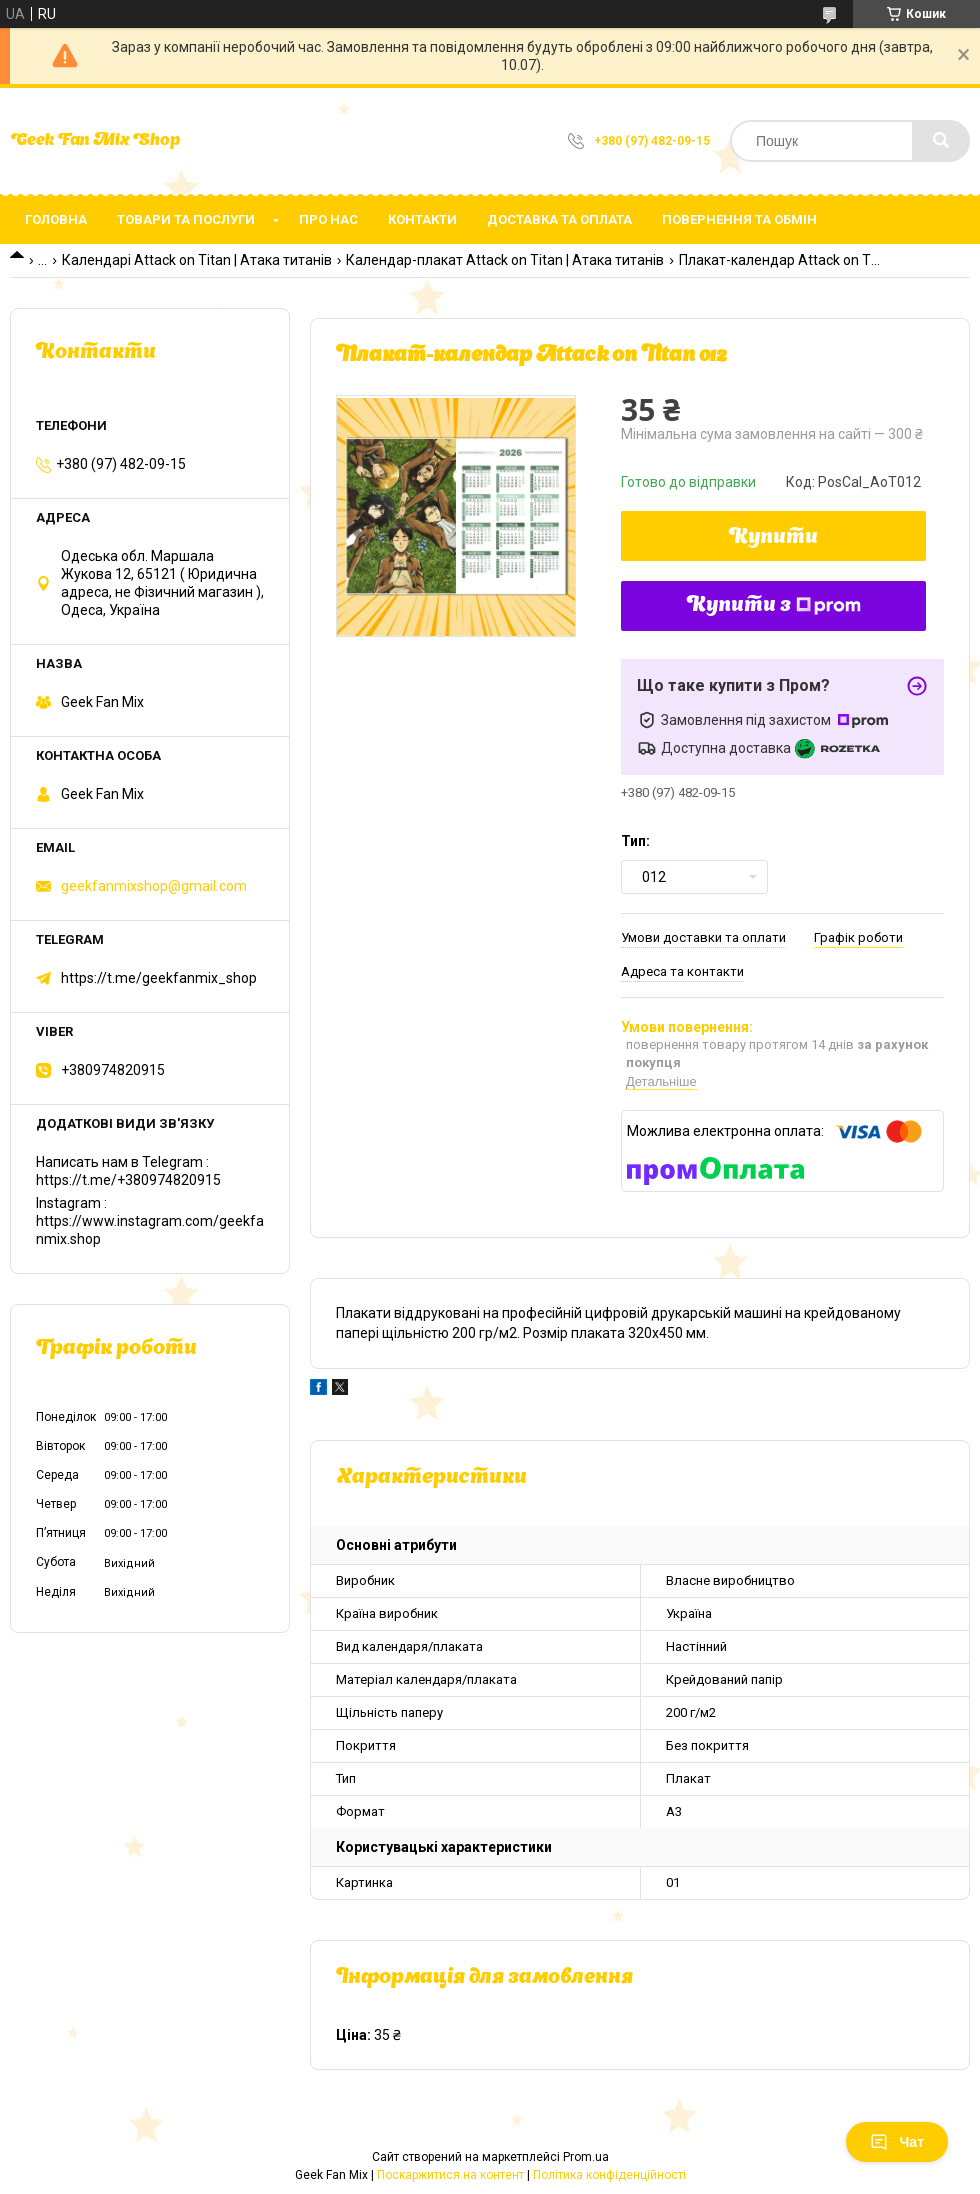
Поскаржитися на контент (450, 2175)
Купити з (774, 606)
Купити (773, 538)
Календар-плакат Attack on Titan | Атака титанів (505, 260)
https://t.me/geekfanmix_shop (159, 978)
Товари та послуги (186, 219)
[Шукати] (941, 141)
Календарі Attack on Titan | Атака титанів (197, 260)
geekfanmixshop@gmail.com (154, 886)
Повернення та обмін (739, 219)
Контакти (422, 219)
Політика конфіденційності (609, 2175)
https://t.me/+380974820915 (128, 1180)
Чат (897, 2142)
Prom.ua (586, 2157)
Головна (56, 219)
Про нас (328, 219)
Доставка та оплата (559, 219)
